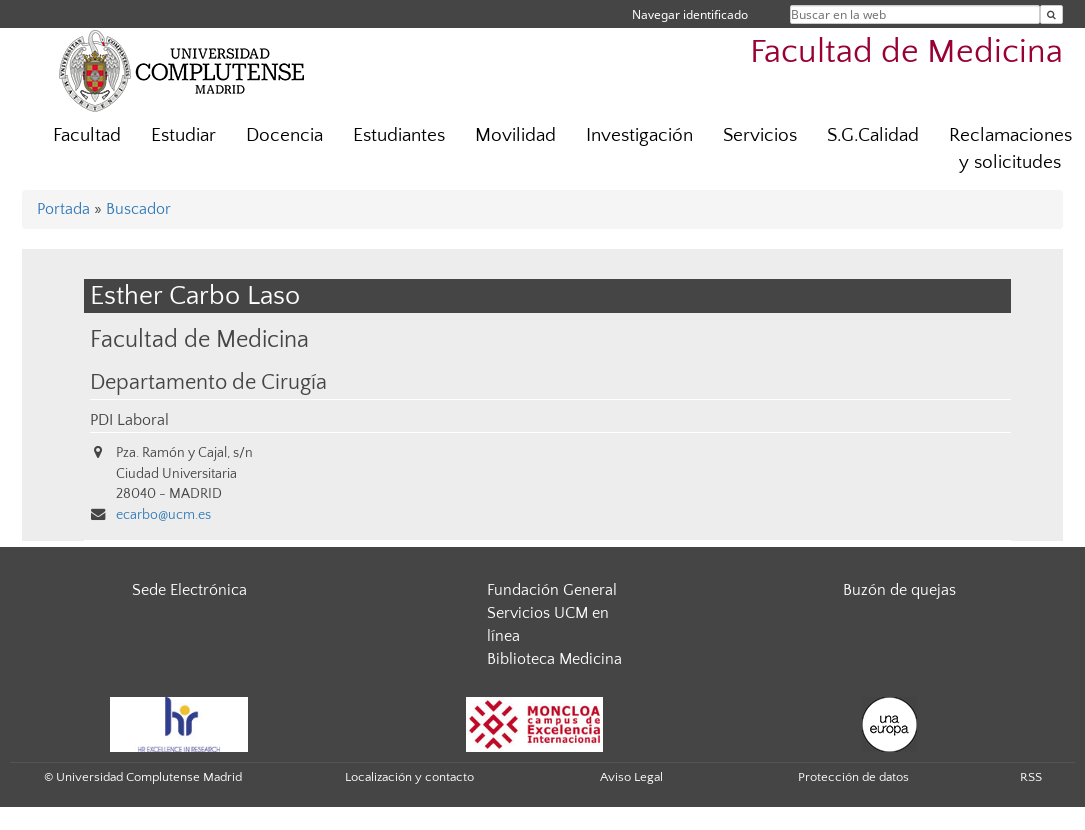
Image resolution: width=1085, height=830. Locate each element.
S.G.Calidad (873, 135)
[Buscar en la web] (1051, 14)
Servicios (760, 135)
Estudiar (183, 135)
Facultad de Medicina (906, 52)
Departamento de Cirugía (208, 383)
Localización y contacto (409, 777)
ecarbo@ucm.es (163, 515)
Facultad (87, 135)
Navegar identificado (690, 14)
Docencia (284, 135)
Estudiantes (399, 135)
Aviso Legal (631, 777)
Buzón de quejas (899, 590)
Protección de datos (853, 777)
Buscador (138, 209)
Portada (63, 209)
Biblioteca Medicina (554, 659)
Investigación (639, 135)
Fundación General (552, 590)
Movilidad (515, 135)
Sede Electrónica (189, 590)
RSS (1031, 777)
